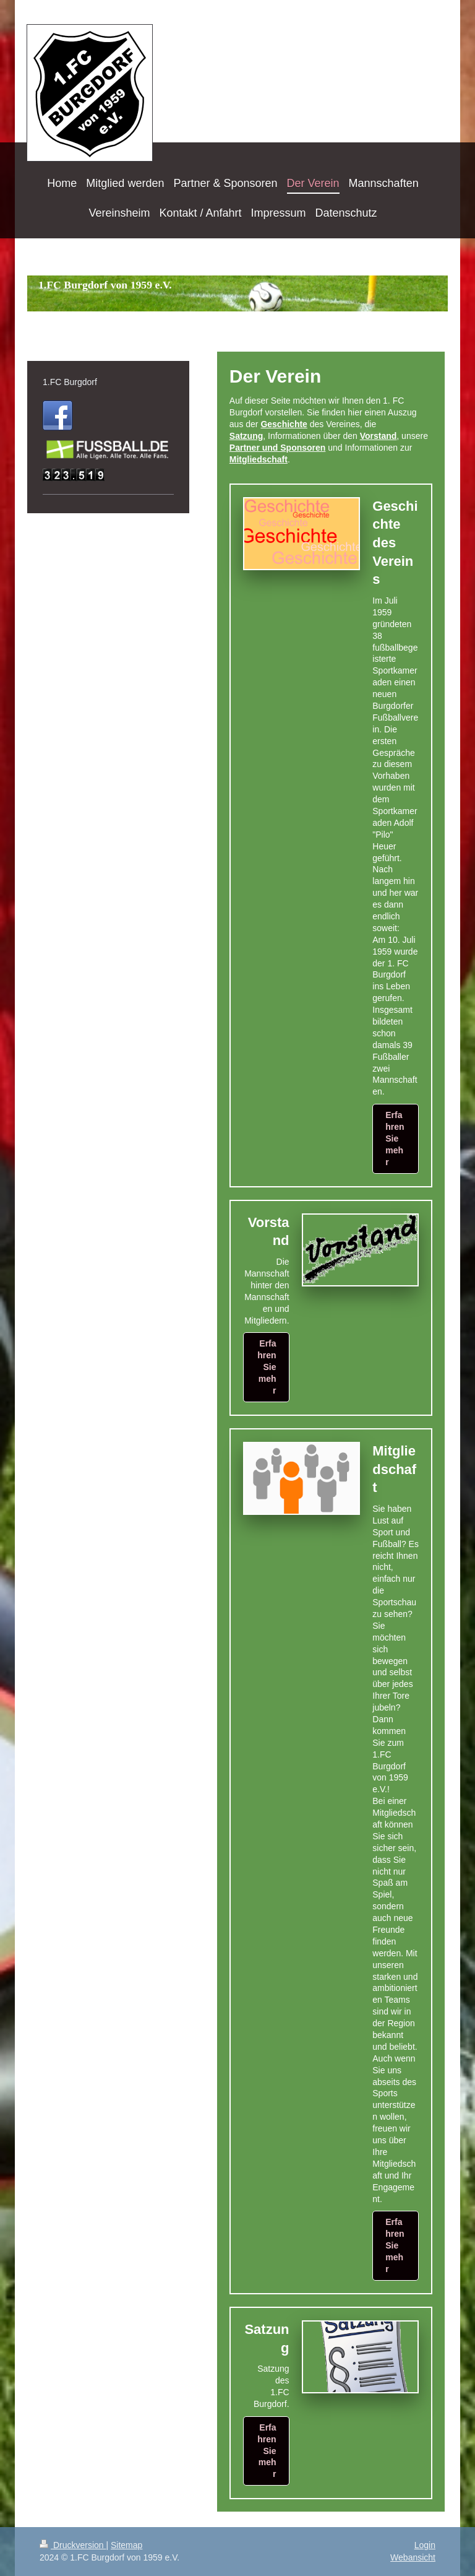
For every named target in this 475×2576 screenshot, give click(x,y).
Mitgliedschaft (258, 459)
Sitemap (126, 2545)
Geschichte (283, 424)
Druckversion (73, 2545)
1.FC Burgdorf (70, 382)
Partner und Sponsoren (277, 448)
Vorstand (378, 436)
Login (424, 2545)
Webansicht (412, 2557)
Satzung (246, 436)
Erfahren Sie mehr (394, 1138)
